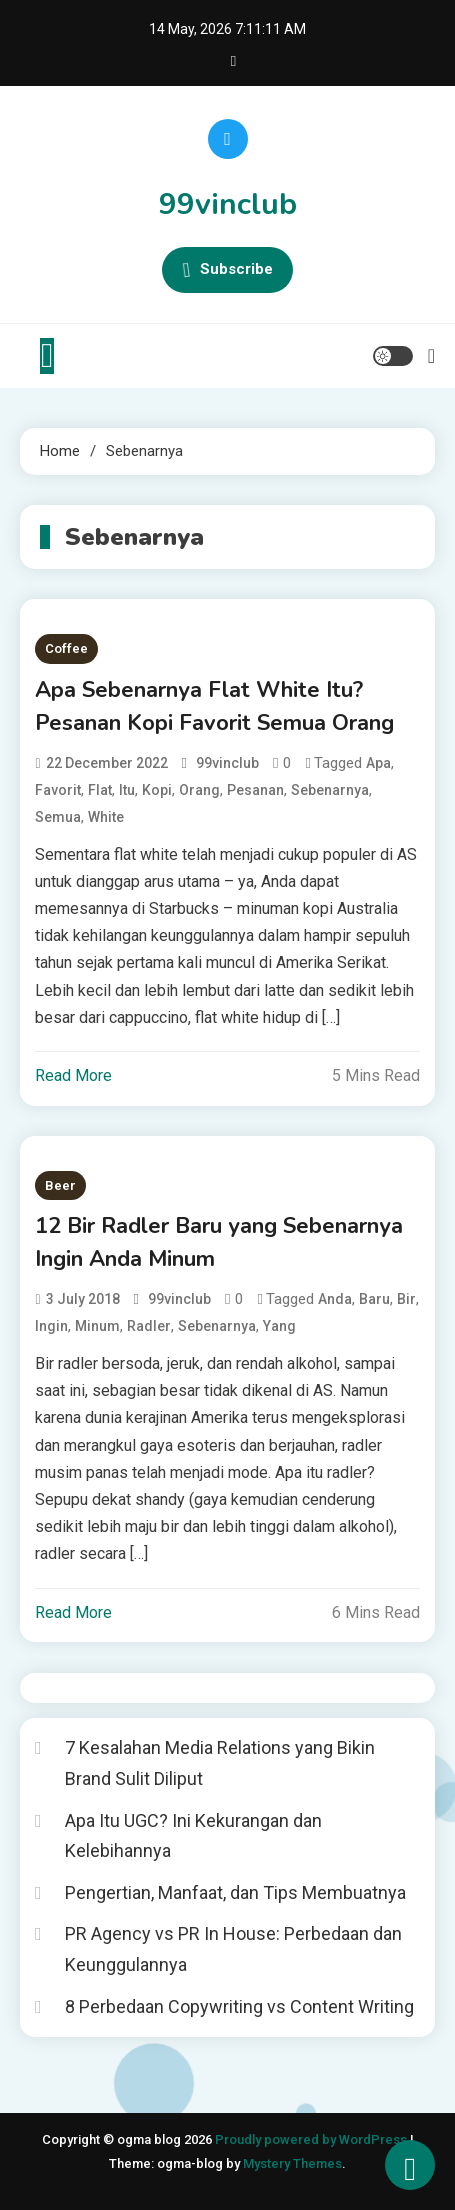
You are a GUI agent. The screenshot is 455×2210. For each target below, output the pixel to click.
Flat (100, 790)
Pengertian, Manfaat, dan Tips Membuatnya (235, 1892)
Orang (199, 790)
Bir (406, 1299)
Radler (149, 1326)
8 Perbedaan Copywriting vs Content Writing (239, 2006)
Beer (60, 1185)
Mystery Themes (292, 2163)
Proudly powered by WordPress (312, 2139)
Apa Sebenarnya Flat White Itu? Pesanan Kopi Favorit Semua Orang (214, 706)
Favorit (58, 790)
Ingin (51, 1326)
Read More (73, 1075)
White (106, 817)
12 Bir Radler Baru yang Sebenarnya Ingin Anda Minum (219, 1242)
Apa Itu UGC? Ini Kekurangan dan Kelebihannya (193, 1836)
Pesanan (255, 790)
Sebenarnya (330, 790)
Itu (127, 790)
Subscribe (227, 270)
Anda (335, 1299)
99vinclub (228, 204)
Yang (279, 1326)
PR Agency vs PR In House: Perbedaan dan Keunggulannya (233, 1949)
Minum (97, 1326)
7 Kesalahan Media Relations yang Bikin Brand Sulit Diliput (220, 1763)
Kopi (157, 790)
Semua (58, 817)
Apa (378, 763)
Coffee (66, 648)
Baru (374, 1299)
